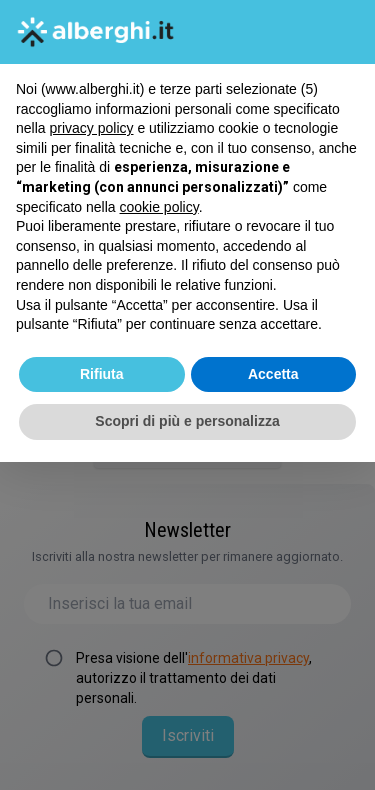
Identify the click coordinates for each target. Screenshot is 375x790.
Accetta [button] (273, 374)
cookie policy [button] (159, 207)
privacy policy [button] (91, 128)
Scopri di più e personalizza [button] (187, 421)
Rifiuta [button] (102, 374)
